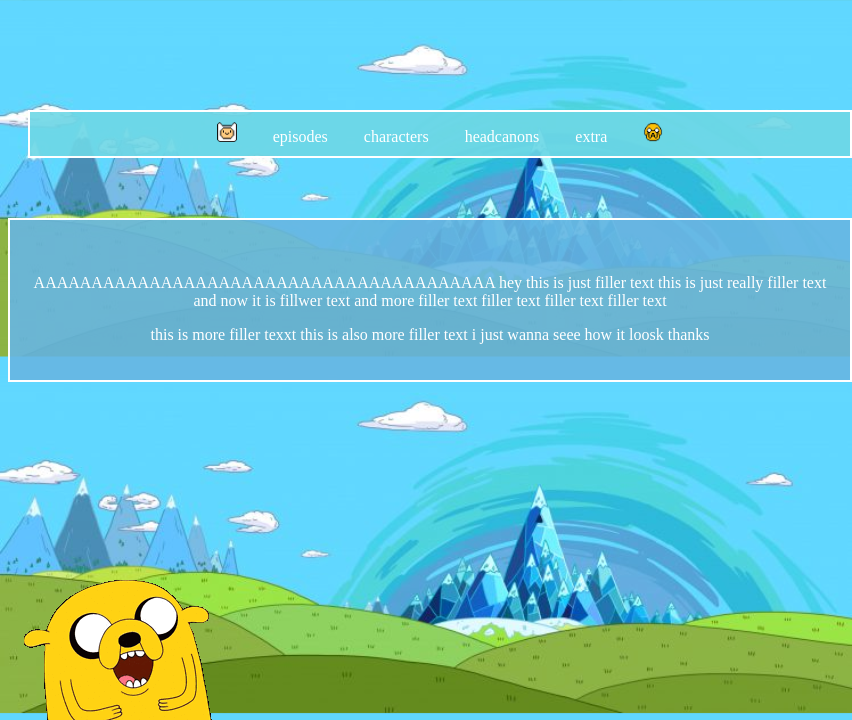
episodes (300, 136)
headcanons (502, 136)
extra (591, 136)
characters (396, 136)
